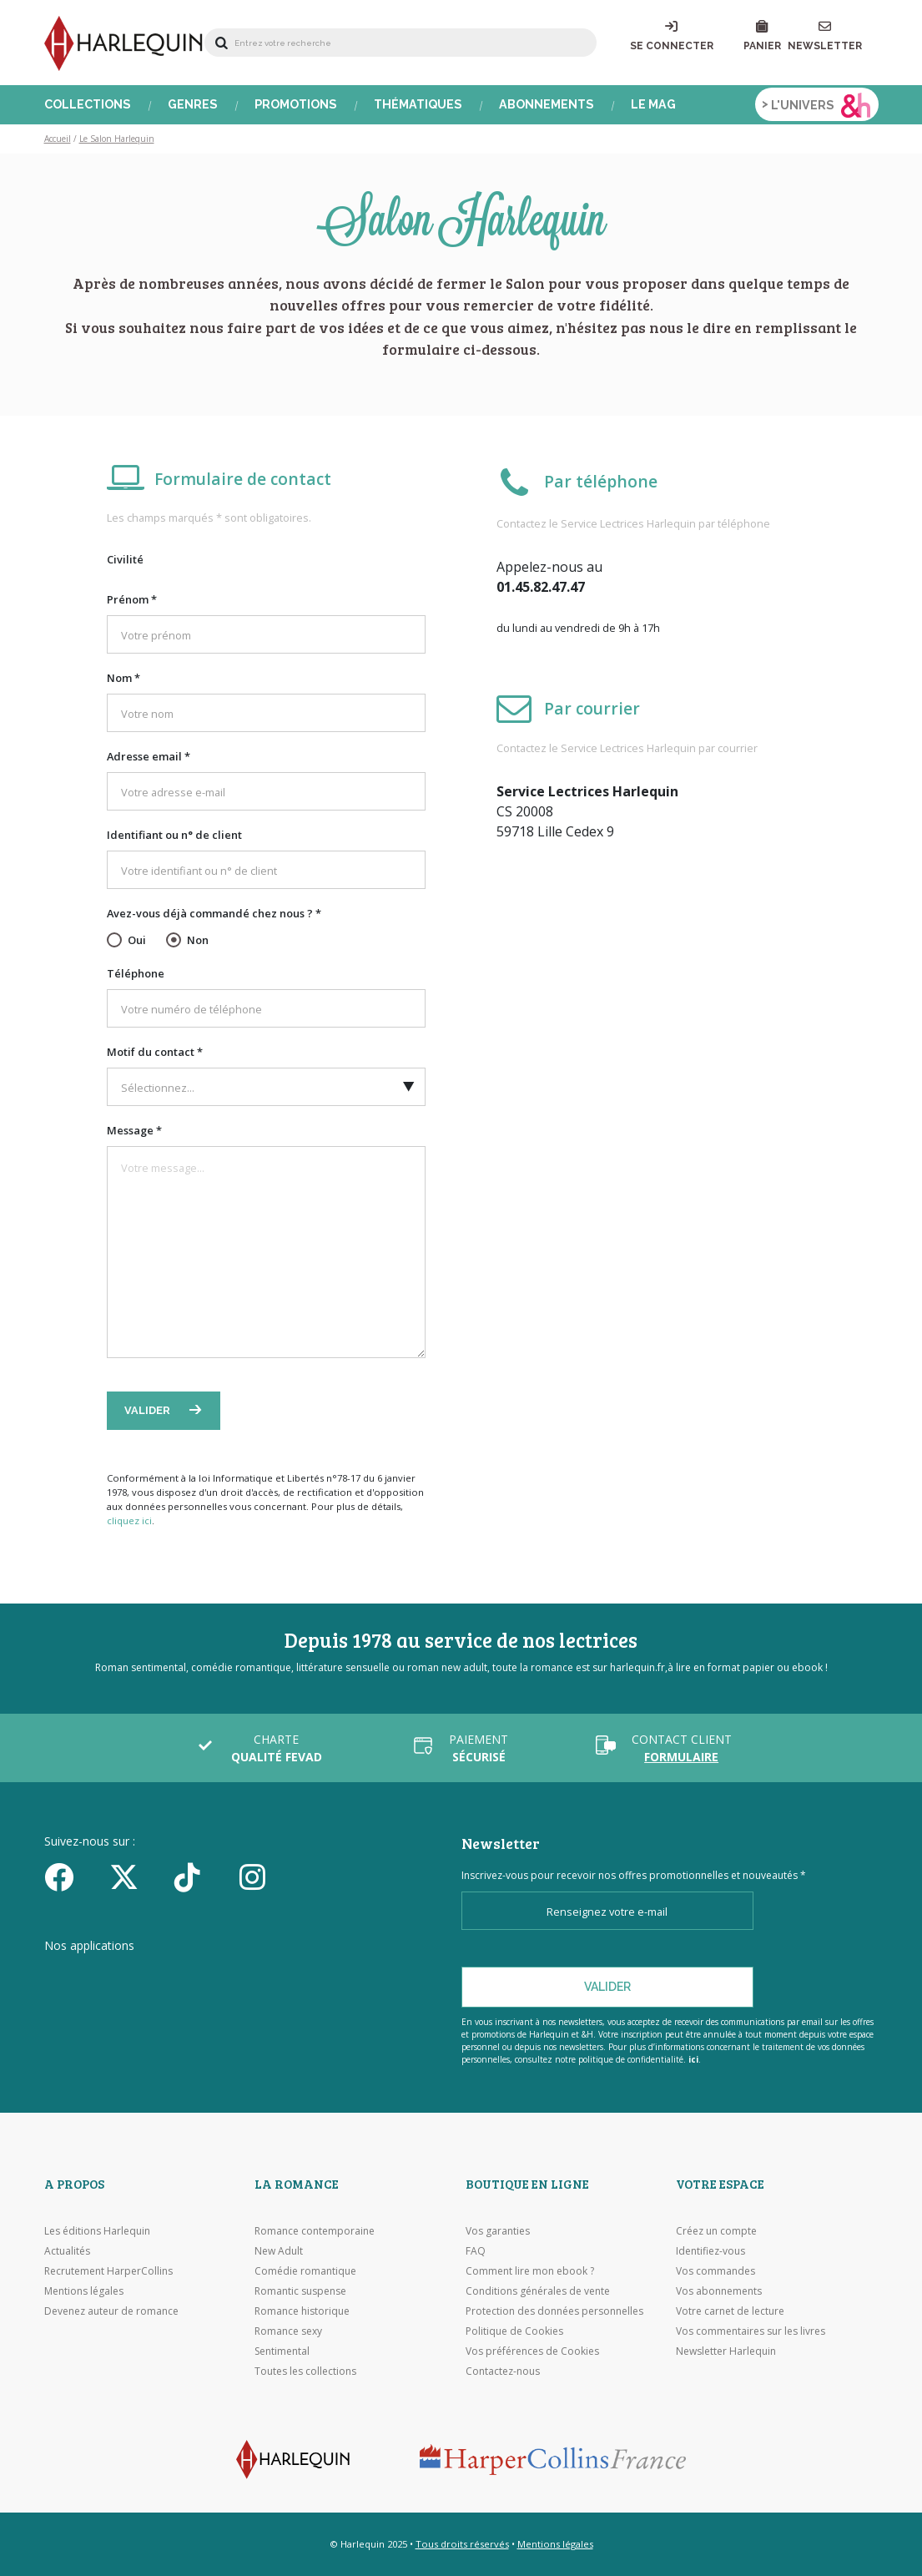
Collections (87, 104)
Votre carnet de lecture (730, 2311)
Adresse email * (148, 756)
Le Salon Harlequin (116, 138)
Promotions (295, 104)
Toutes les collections (305, 2371)
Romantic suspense (300, 2291)
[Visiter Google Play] (306, 1977)
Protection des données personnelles (554, 2311)
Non (198, 939)
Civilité (125, 559)
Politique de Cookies (514, 2331)
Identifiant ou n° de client (174, 834)
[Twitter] (136, 1876)
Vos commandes (715, 2271)
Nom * (123, 677)
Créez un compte (716, 2231)
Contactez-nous (503, 2371)
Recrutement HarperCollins (108, 2271)
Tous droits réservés (462, 2544)
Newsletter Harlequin (726, 2351)
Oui (137, 939)
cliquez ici (129, 1520)
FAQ (476, 2251)
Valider (148, 1410)
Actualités (67, 2251)
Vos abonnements (719, 2291)
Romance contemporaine (314, 2231)
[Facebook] (71, 1876)
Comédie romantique (305, 2271)
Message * (134, 1130)
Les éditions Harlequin (97, 2231)
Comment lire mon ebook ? (530, 2271)
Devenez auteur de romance (111, 2311)
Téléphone (135, 973)
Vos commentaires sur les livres (750, 2331)
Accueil (57, 138)
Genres (193, 104)
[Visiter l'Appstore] (128, 1977)
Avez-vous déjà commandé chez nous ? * (214, 913)
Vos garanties (498, 2231)
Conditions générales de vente (538, 2291)
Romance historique (302, 2311)
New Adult (278, 2251)
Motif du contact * (155, 1051)
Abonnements (546, 104)
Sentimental (282, 2351)
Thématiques (418, 104)
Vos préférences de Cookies (532, 2351)
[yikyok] (201, 1876)
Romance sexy (288, 2331)
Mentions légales (83, 2291)
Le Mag (653, 104)
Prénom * (132, 599)
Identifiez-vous (710, 2251)
